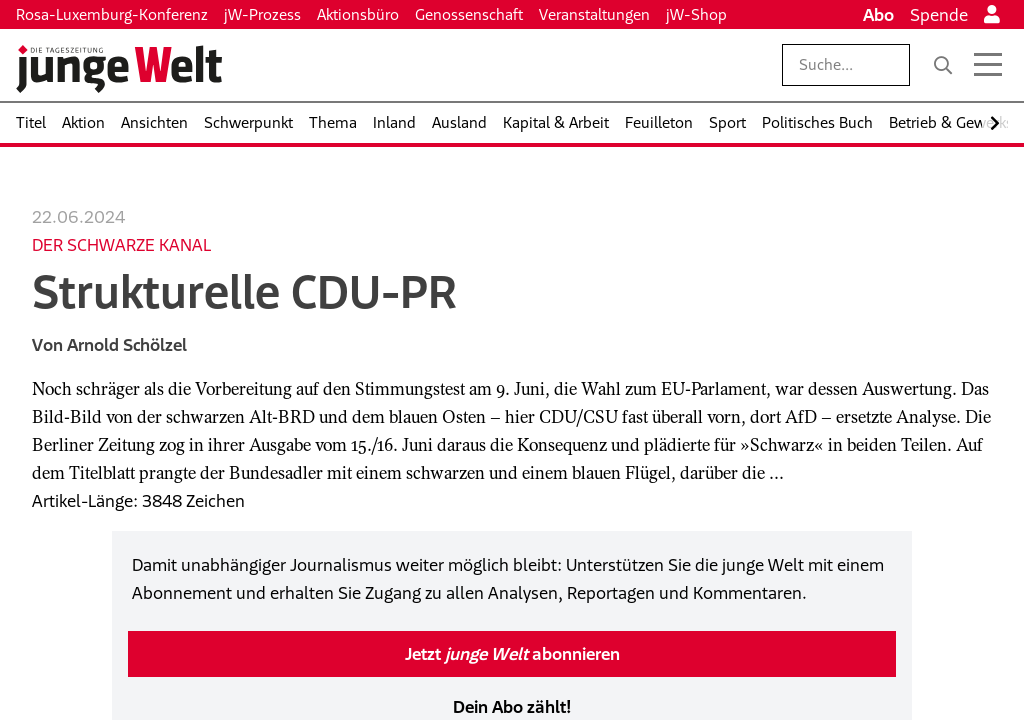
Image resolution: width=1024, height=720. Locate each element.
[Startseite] (119, 69)
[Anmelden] (992, 15)
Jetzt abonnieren (512, 654)
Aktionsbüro (358, 14)
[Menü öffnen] (988, 65)
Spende (939, 15)
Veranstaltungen (594, 14)
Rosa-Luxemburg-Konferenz (112, 14)
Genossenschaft (469, 14)
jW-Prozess (262, 14)
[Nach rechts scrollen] (995, 123)
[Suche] (943, 65)
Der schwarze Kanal (121, 245)
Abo (878, 15)
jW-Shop (696, 14)
